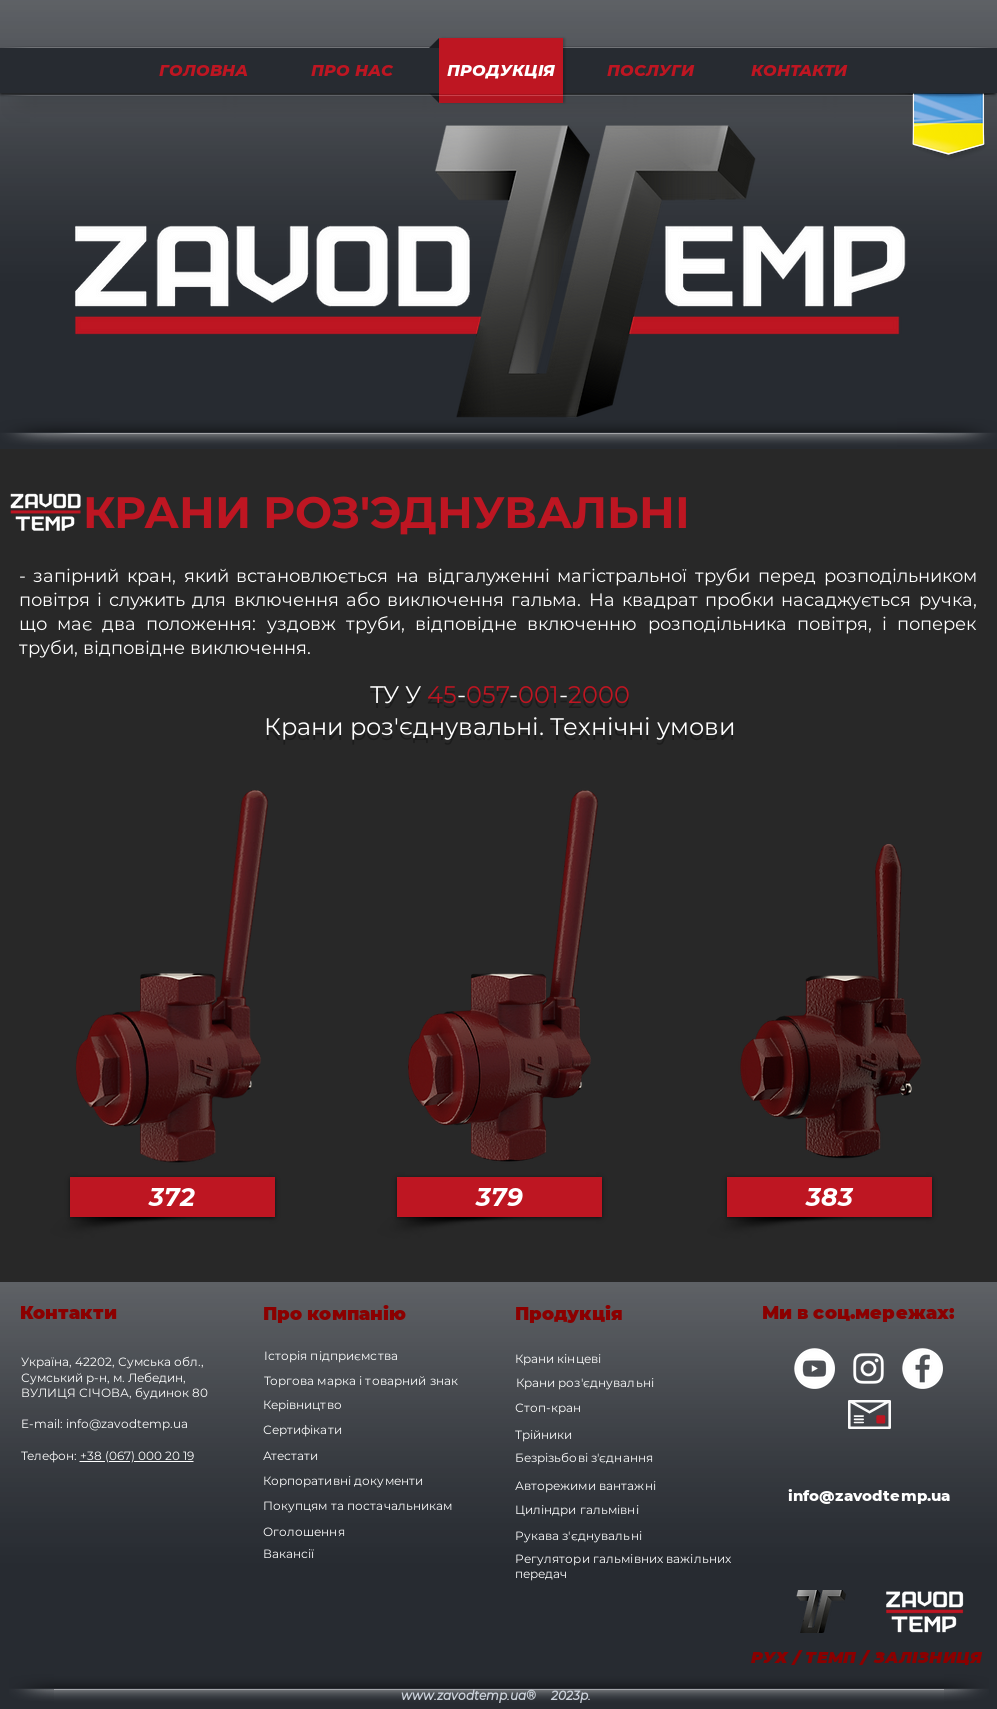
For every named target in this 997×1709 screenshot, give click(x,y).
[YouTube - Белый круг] (814, 1368)
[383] (829, 1197)
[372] (172, 1197)
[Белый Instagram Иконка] (868, 1368)
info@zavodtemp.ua (127, 1423)
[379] (499, 1197)
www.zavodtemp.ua (463, 1695)
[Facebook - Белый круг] (922, 1368)
